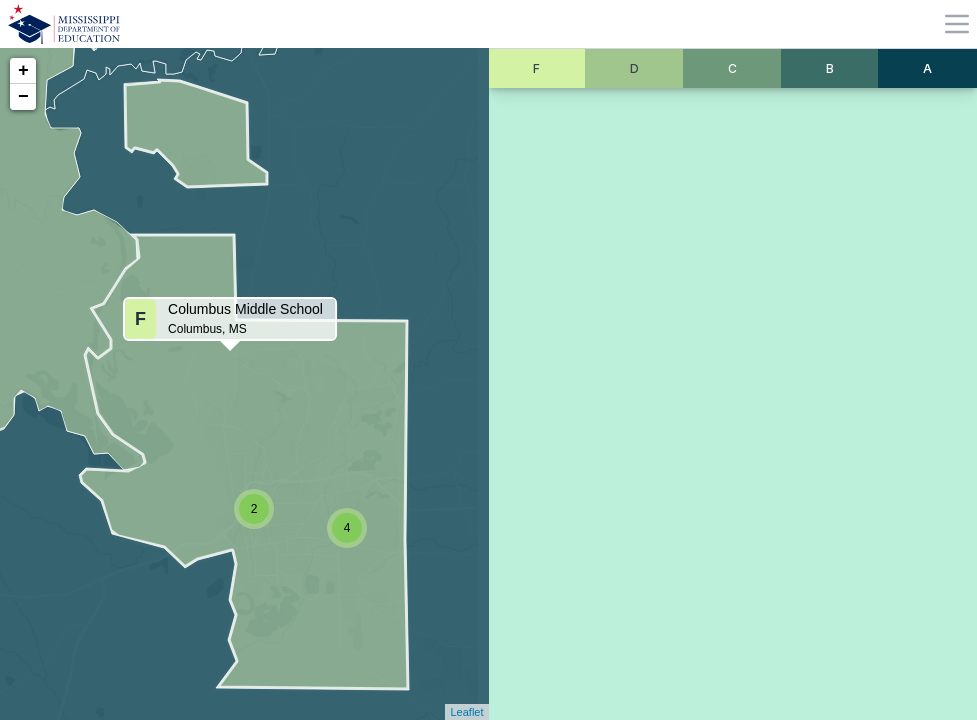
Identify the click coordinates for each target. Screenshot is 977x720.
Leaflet (466, 712)
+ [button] (23, 71)
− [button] (23, 97)
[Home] (64, 24)
